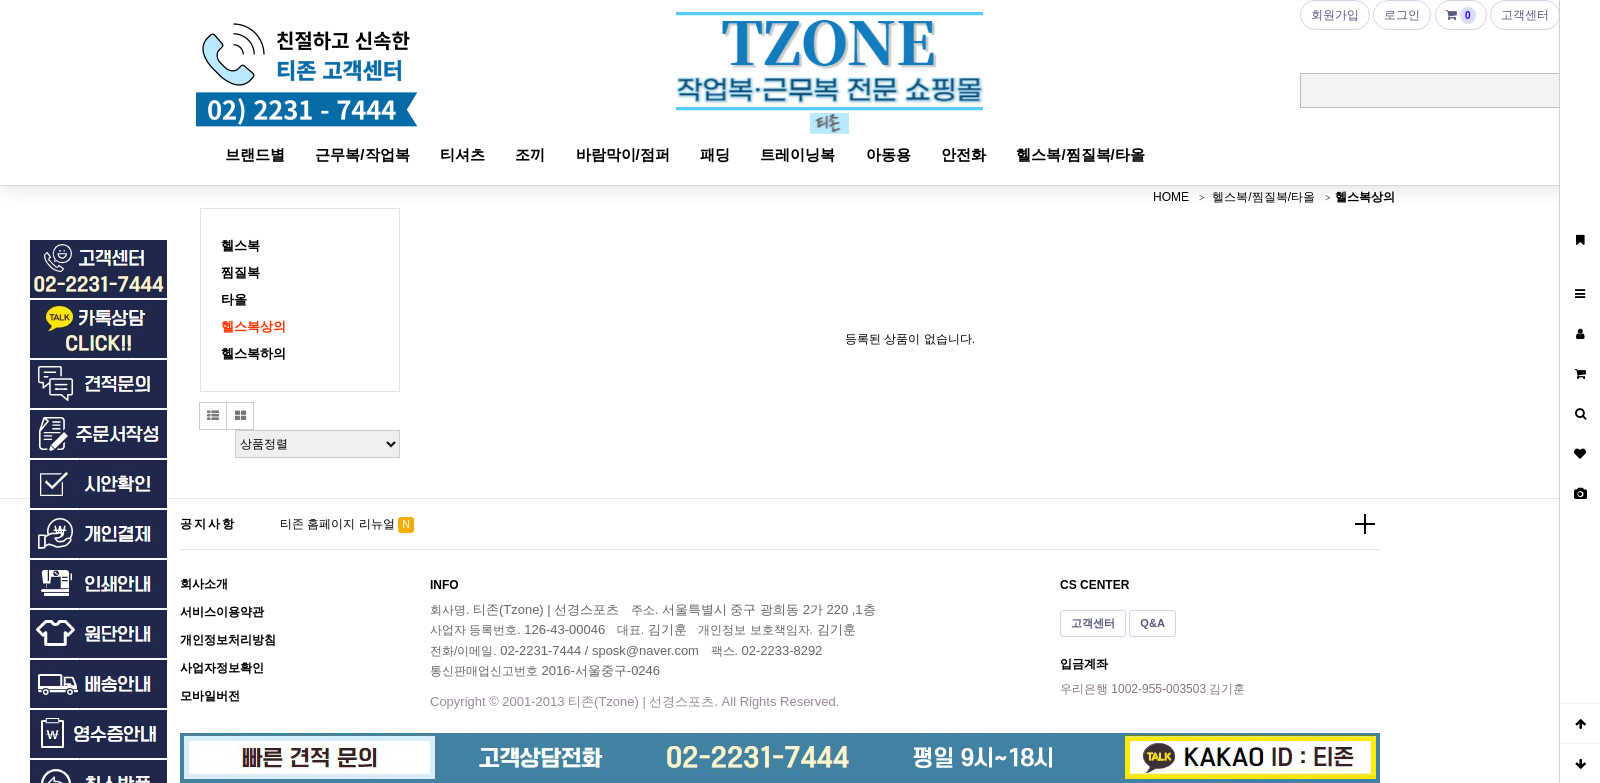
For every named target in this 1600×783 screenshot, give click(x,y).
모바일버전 (210, 696)
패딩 (715, 154)
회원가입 (1335, 15)
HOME (1171, 197)
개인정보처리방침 (228, 640)
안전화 (963, 154)
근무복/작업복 (362, 154)
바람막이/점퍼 (623, 154)
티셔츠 (462, 154)
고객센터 (1093, 623)
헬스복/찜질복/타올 (1080, 154)
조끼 (530, 154)
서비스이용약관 (222, 612)
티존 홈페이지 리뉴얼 (337, 524)
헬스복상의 (1365, 197)
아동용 (888, 154)
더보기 (1365, 524)
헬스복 (240, 245)
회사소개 (204, 584)
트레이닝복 (797, 154)
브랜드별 (255, 154)
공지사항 (208, 524)
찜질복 (240, 272)
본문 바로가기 (0, 0)
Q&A (1152, 623)
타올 (234, 299)
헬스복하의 (253, 353)
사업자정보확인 (222, 668)
